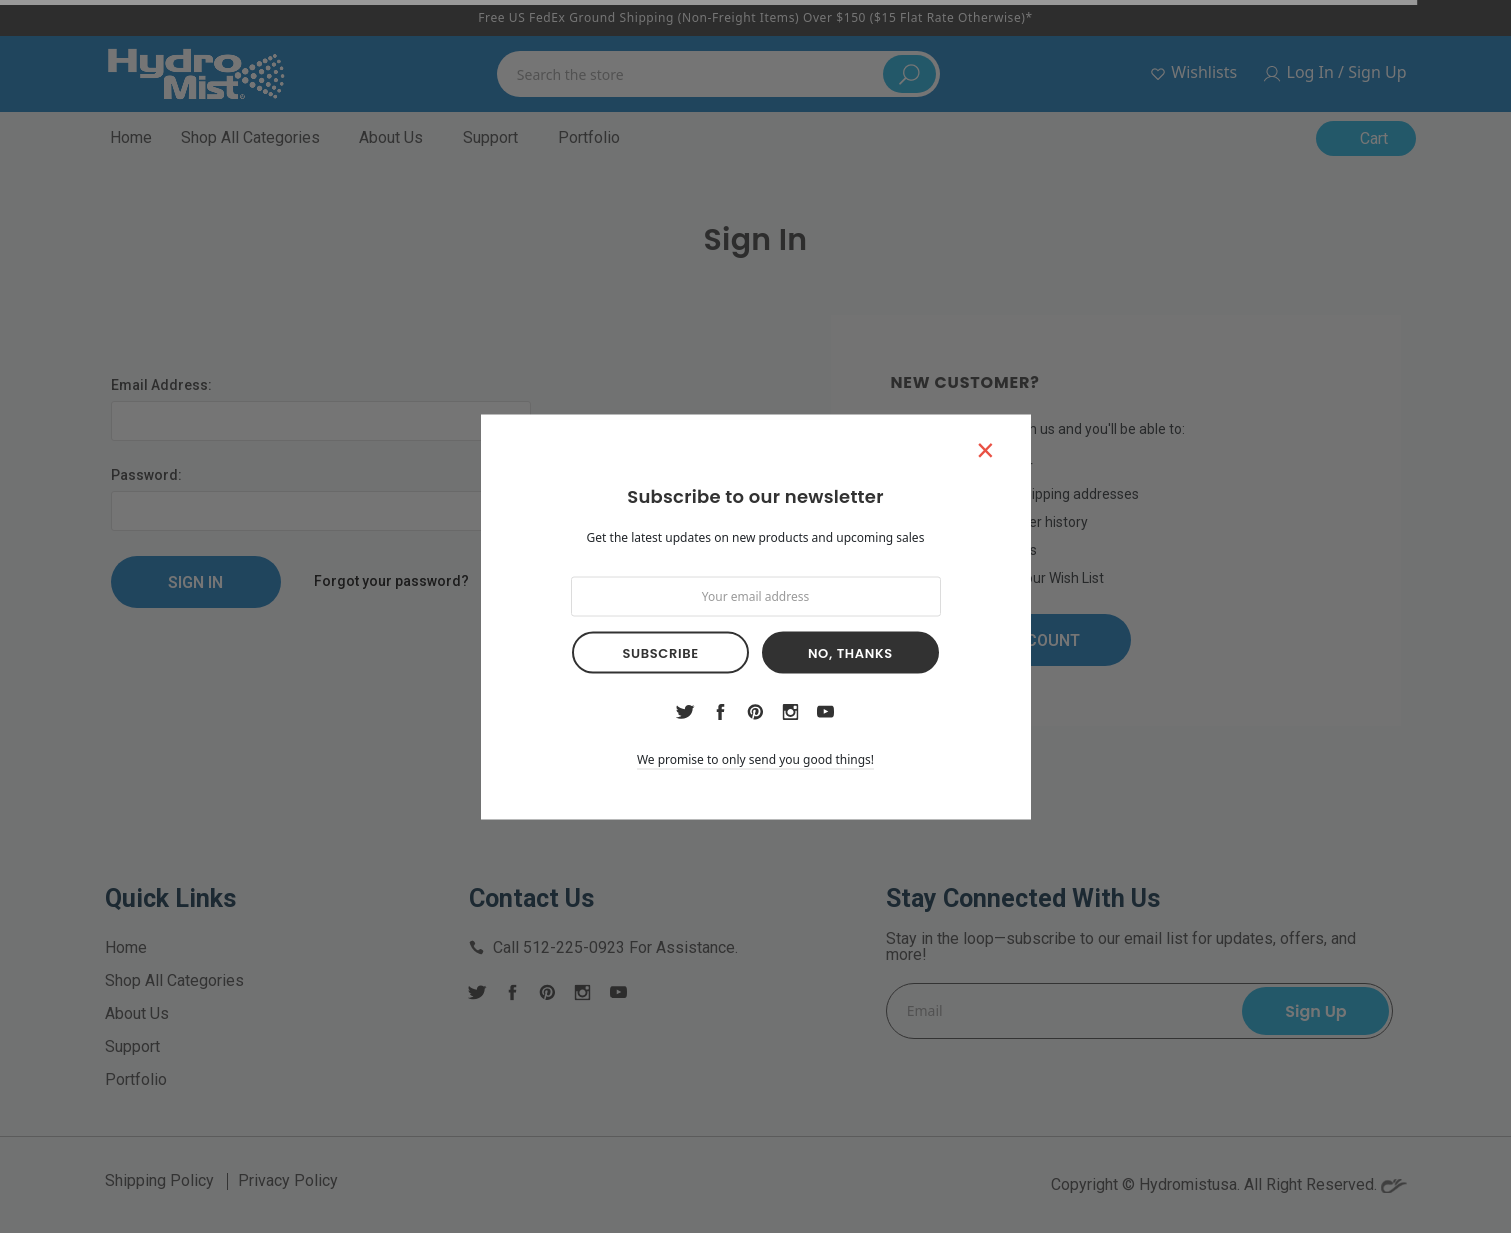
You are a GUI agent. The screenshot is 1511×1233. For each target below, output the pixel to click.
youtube (825, 711)
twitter (685, 712)
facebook (720, 711)
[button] (986, 449)
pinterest (755, 711)
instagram (791, 711)
